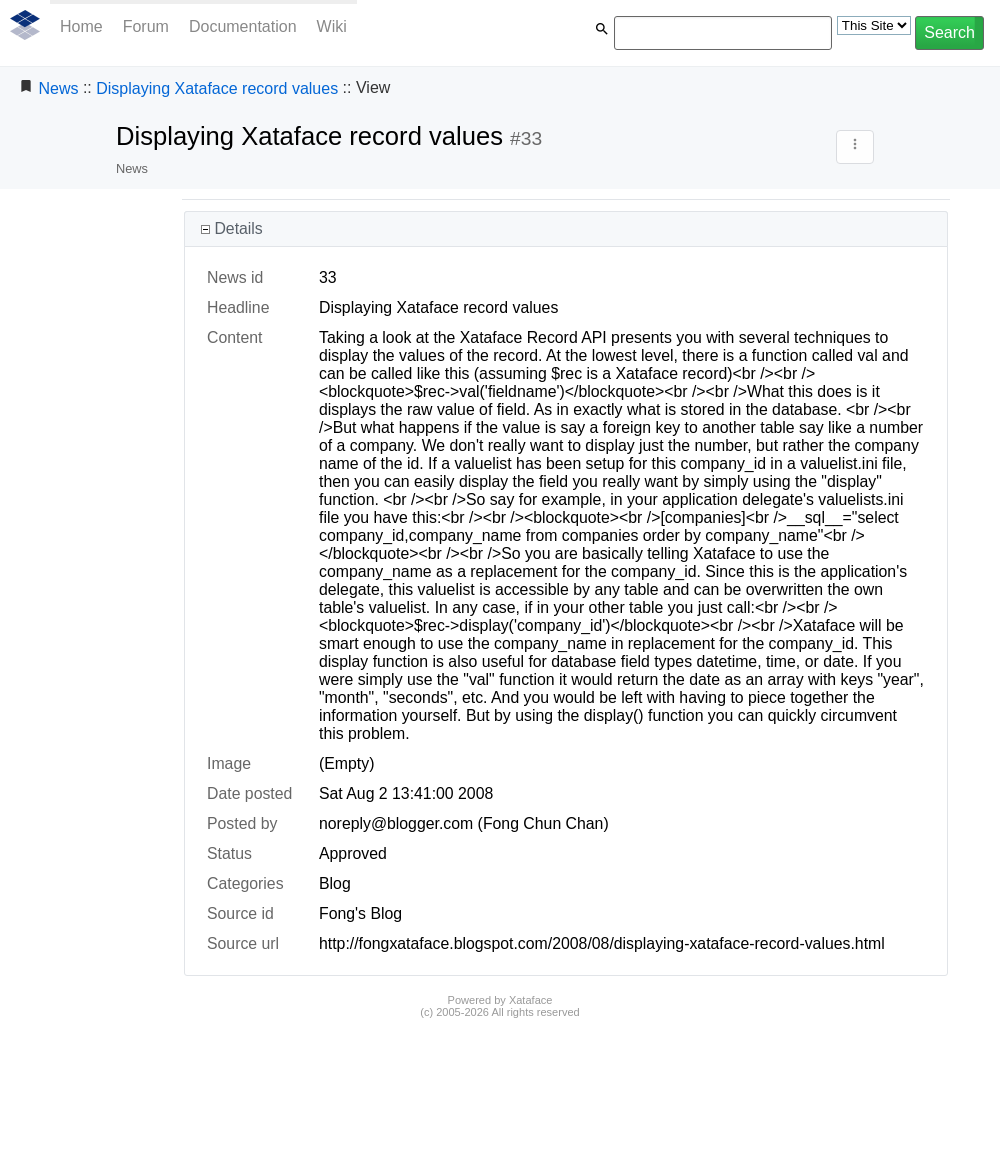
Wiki (332, 26)
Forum (146, 26)
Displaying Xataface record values (217, 88)
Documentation (243, 26)
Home (81, 26)
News (58, 88)
